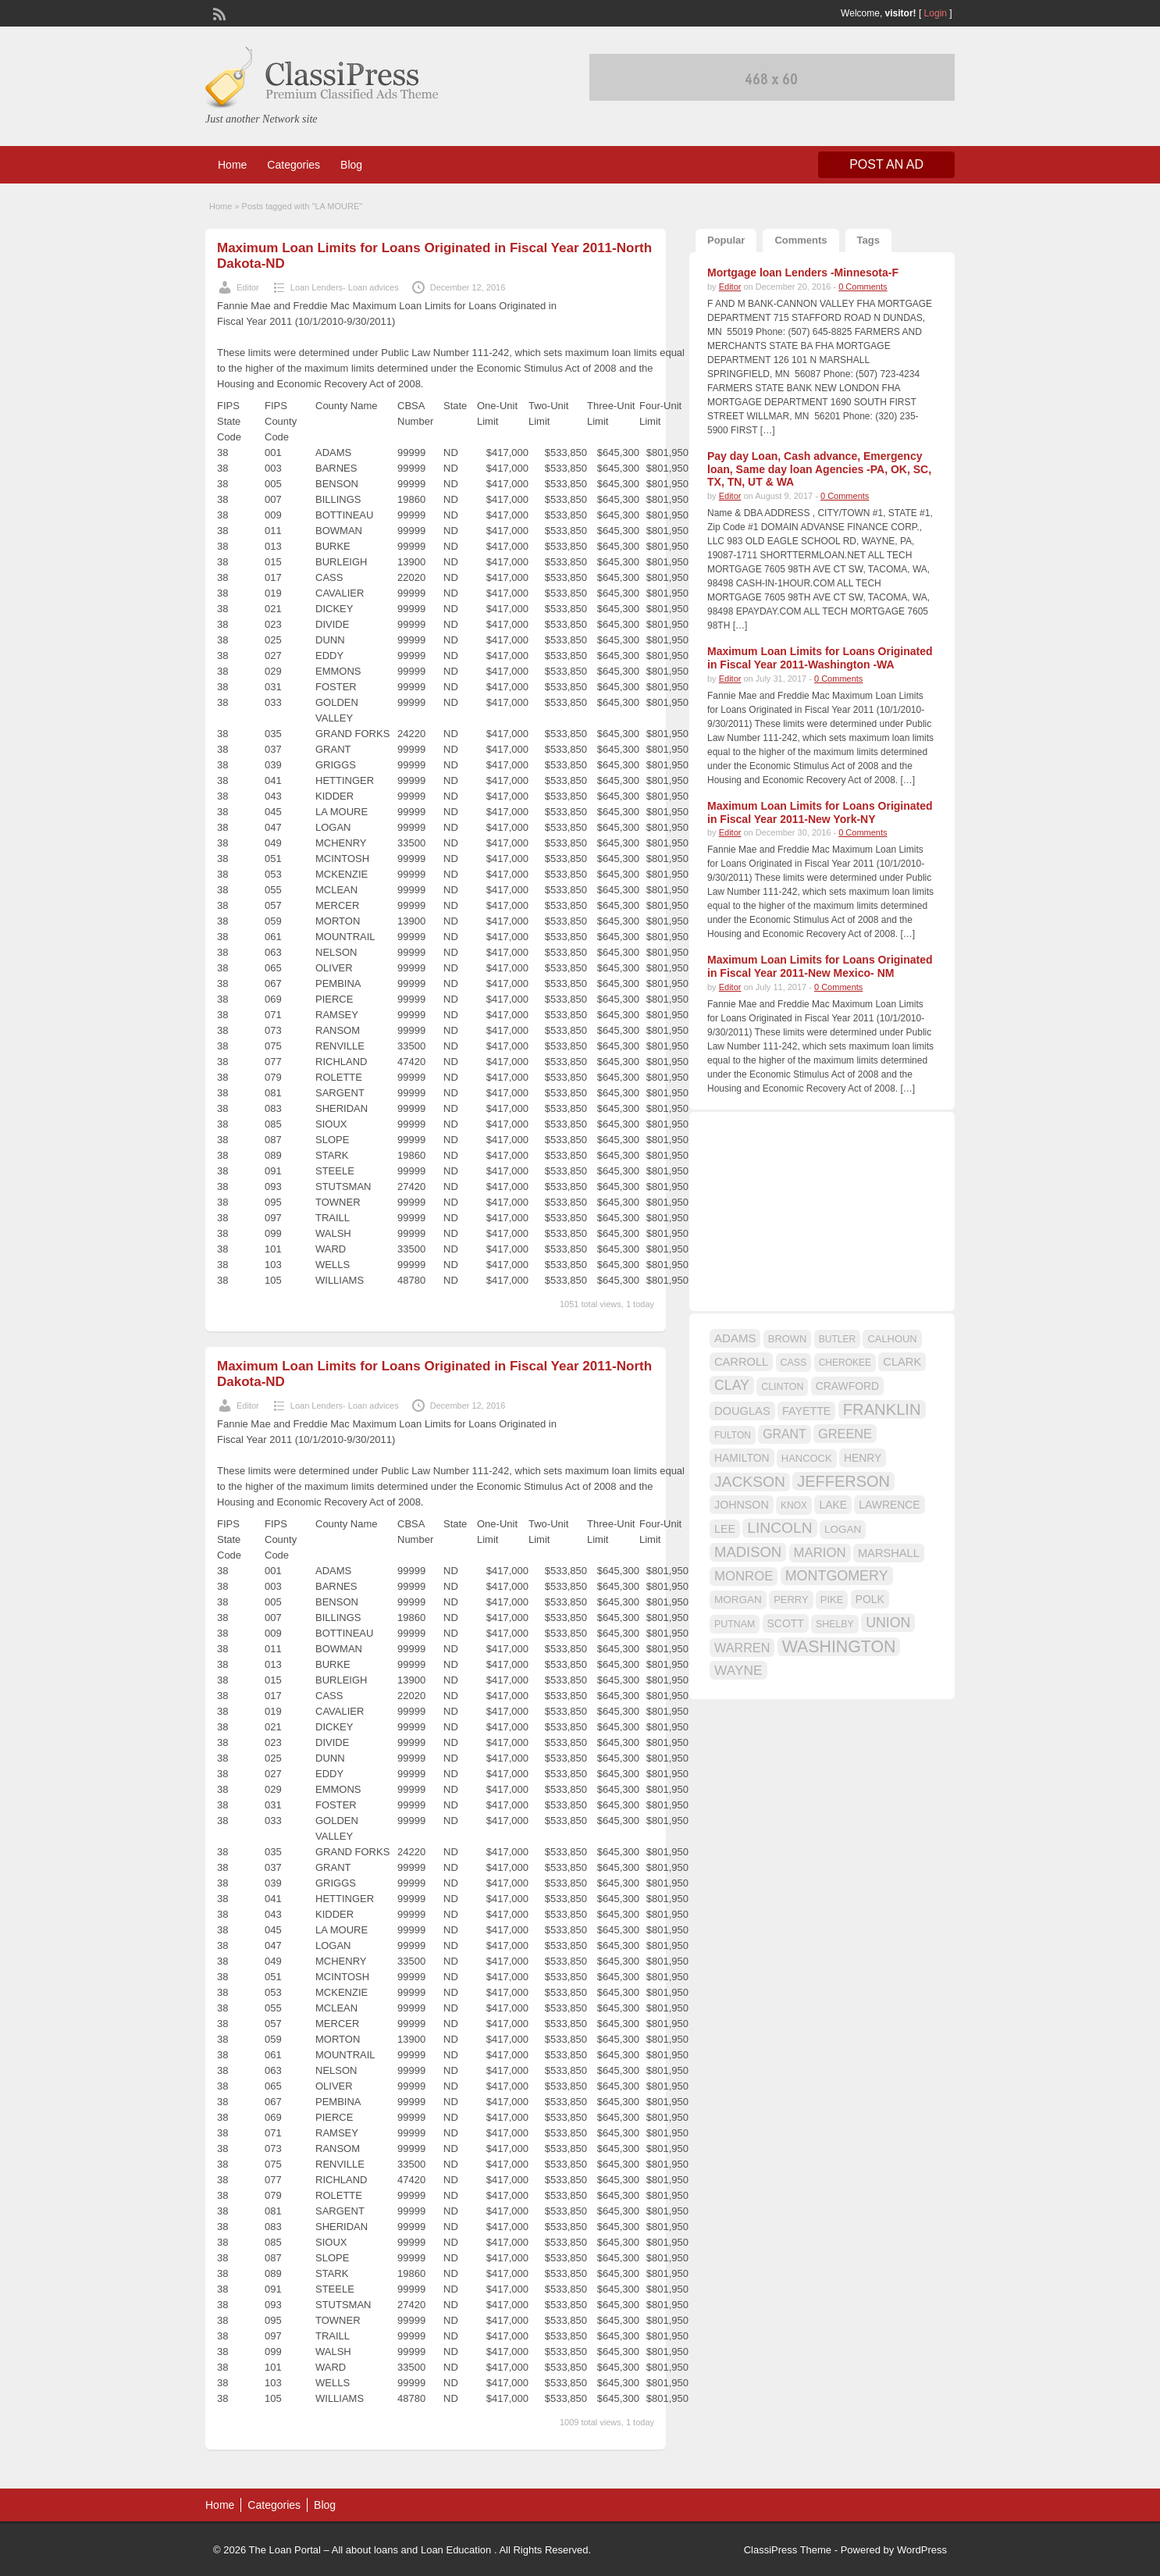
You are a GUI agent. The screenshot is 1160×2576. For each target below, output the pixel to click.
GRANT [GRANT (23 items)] (784, 1434)
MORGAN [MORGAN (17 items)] (738, 1599)
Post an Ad (886, 164)
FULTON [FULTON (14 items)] (732, 1435)
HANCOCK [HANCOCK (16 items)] (806, 1458)
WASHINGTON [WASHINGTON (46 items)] (839, 1646)
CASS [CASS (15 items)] (794, 1362)
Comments (800, 240)
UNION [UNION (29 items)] (888, 1622)
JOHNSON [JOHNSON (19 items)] (741, 1504)
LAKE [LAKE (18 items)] (833, 1504)
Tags (868, 240)
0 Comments (862, 286)
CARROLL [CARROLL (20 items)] (741, 1362)
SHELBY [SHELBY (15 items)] (835, 1624)
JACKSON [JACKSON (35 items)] (749, 1481)
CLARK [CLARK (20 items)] (902, 1362)
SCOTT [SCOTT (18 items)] (785, 1623)
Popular (726, 240)
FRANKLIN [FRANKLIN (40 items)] (882, 1409)
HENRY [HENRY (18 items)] (862, 1458)
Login (935, 13)
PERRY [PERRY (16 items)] (791, 1599)
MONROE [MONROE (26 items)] (743, 1576)
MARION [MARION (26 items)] (820, 1552)
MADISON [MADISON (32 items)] (747, 1552)
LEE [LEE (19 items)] (724, 1529)
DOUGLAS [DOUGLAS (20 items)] (742, 1411)
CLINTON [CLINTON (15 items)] (782, 1386)
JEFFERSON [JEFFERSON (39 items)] (843, 1481)
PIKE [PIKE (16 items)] (831, 1599)
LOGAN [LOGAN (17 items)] (842, 1529)
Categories (293, 165)
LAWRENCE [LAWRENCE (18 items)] (889, 1504)
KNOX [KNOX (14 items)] (794, 1505)
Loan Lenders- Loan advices (344, 287)
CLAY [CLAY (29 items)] (731, 1385)
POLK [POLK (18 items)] (870, 1599)
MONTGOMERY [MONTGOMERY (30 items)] (836, 1576)
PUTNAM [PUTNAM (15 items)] (734, 1624)
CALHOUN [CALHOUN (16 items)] (891, 1339)
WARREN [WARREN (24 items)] (742, 1648)
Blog (351, 165)
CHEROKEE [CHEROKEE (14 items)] (845, 1362)
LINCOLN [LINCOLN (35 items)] (779, 1528)
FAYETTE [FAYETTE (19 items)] (806, 1411)
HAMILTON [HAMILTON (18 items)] (742, 1458)
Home (232, 165)
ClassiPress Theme (787, 2550)
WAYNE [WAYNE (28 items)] (738, 1670)
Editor (248, 287)
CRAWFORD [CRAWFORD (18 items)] (847, 1386)
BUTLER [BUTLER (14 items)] (837, 1339)
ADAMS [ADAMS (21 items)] (735, 1338)
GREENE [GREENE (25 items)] (845, 1434)
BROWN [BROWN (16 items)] (787, 1339)
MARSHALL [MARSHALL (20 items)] (889, 1553)
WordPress (922, 2550)
